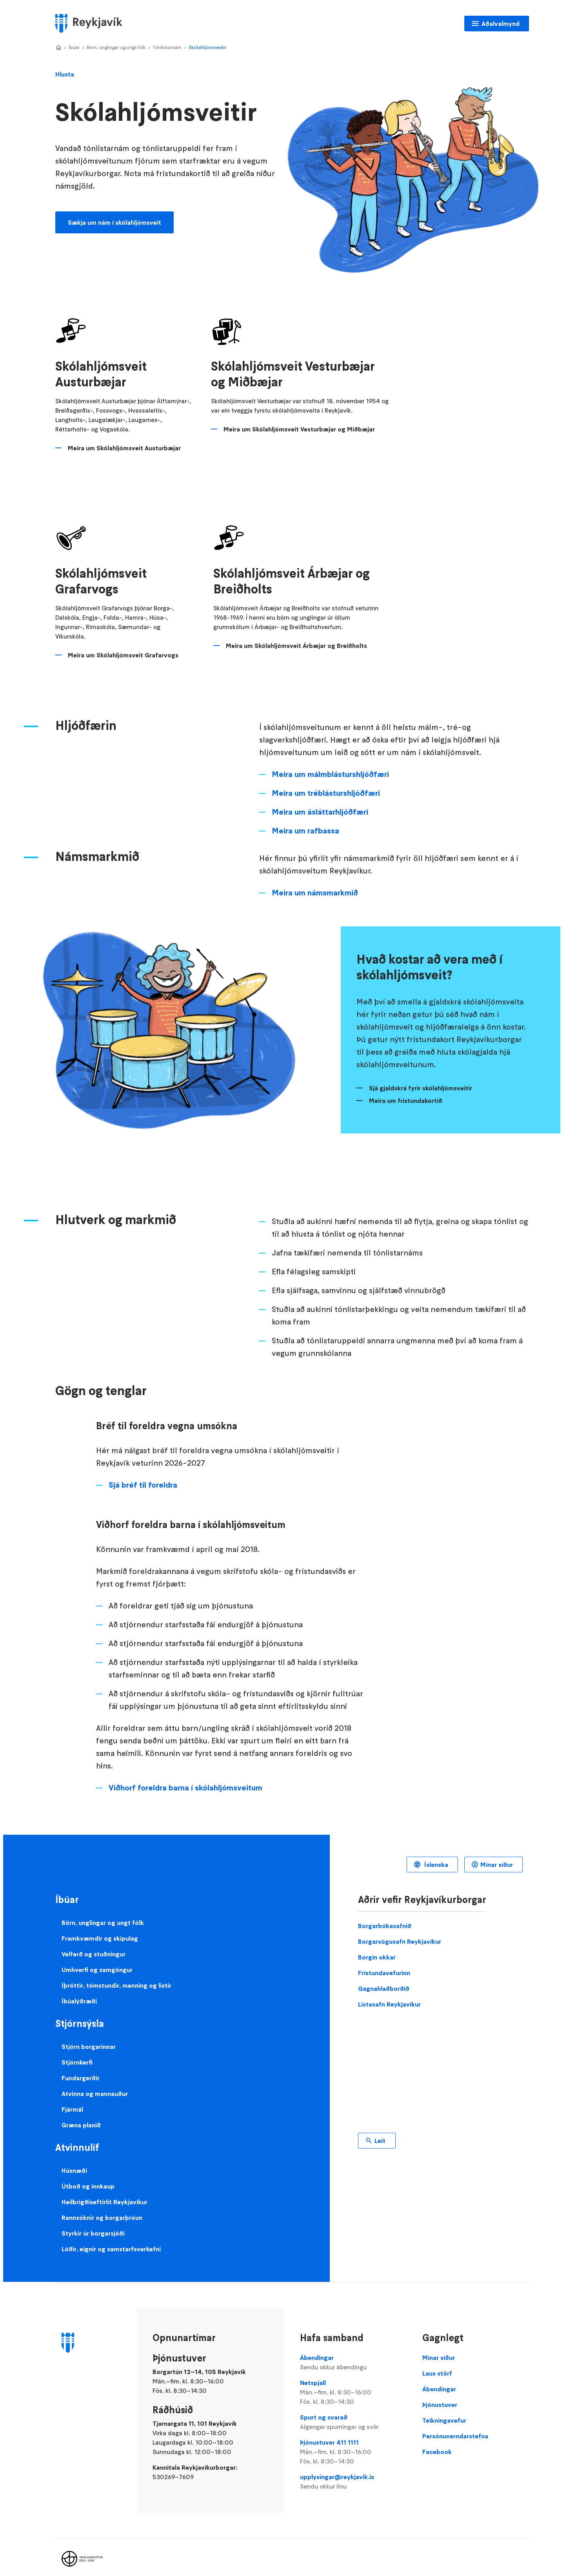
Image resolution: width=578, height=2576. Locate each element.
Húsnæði (74, 2161)
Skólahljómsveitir (207, 47)
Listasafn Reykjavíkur (389, 1995)
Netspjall (353, 2383)
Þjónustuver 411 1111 (353, 2442)
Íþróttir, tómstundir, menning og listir (116, 1976)
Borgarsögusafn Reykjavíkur (399, 1932)
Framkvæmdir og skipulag (100, 1929)
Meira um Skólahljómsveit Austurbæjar (124, 448)
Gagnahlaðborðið (383, 1979)
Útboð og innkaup (88, 2177)
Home (58, 47)
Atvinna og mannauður (95, 2084)
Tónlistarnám (167, 47)
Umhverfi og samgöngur (97, 1960)
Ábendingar (353, 2353)
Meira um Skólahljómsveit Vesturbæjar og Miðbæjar (300, 429)
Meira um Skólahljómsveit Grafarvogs (123, 645)
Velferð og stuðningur (93, 1944)
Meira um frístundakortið (405, 1091)
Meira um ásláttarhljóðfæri (320, 802)
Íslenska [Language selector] (435, 1855)
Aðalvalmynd (501, 23)
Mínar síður (496, 1855)
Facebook (437, 2442)
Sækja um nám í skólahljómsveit (114, 222)
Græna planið (81, 2115)
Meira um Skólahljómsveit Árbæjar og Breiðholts (296, 645)
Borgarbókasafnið (384, 1916)
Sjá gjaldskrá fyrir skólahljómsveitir (420, 1078)
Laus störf (437, 2364)
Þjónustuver (439, 2395)
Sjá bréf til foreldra (143, 1475)
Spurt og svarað (353, 2413)
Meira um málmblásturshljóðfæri (330, 765)
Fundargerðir (81, 2068)
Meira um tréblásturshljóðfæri (326, 784)
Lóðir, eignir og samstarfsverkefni (111, 2239)
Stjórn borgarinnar (89, 2037)
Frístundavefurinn (384, 1963)
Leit (379, 2131)
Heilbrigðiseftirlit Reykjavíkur (104, 2192)
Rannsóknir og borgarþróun (102, 2208)
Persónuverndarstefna (455, 2426)
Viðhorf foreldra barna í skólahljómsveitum (185, 1778)
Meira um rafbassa (305, 821)
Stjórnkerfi (77, 2053)
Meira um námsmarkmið (315, 883)
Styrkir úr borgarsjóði (93, 2224)
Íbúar (74, 47)
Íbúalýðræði (79, 1992)
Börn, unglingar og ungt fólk (116, 47)
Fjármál (72, 2100)
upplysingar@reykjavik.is (353, 2472)
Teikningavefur (444, 2411)
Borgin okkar (377, 1948)
